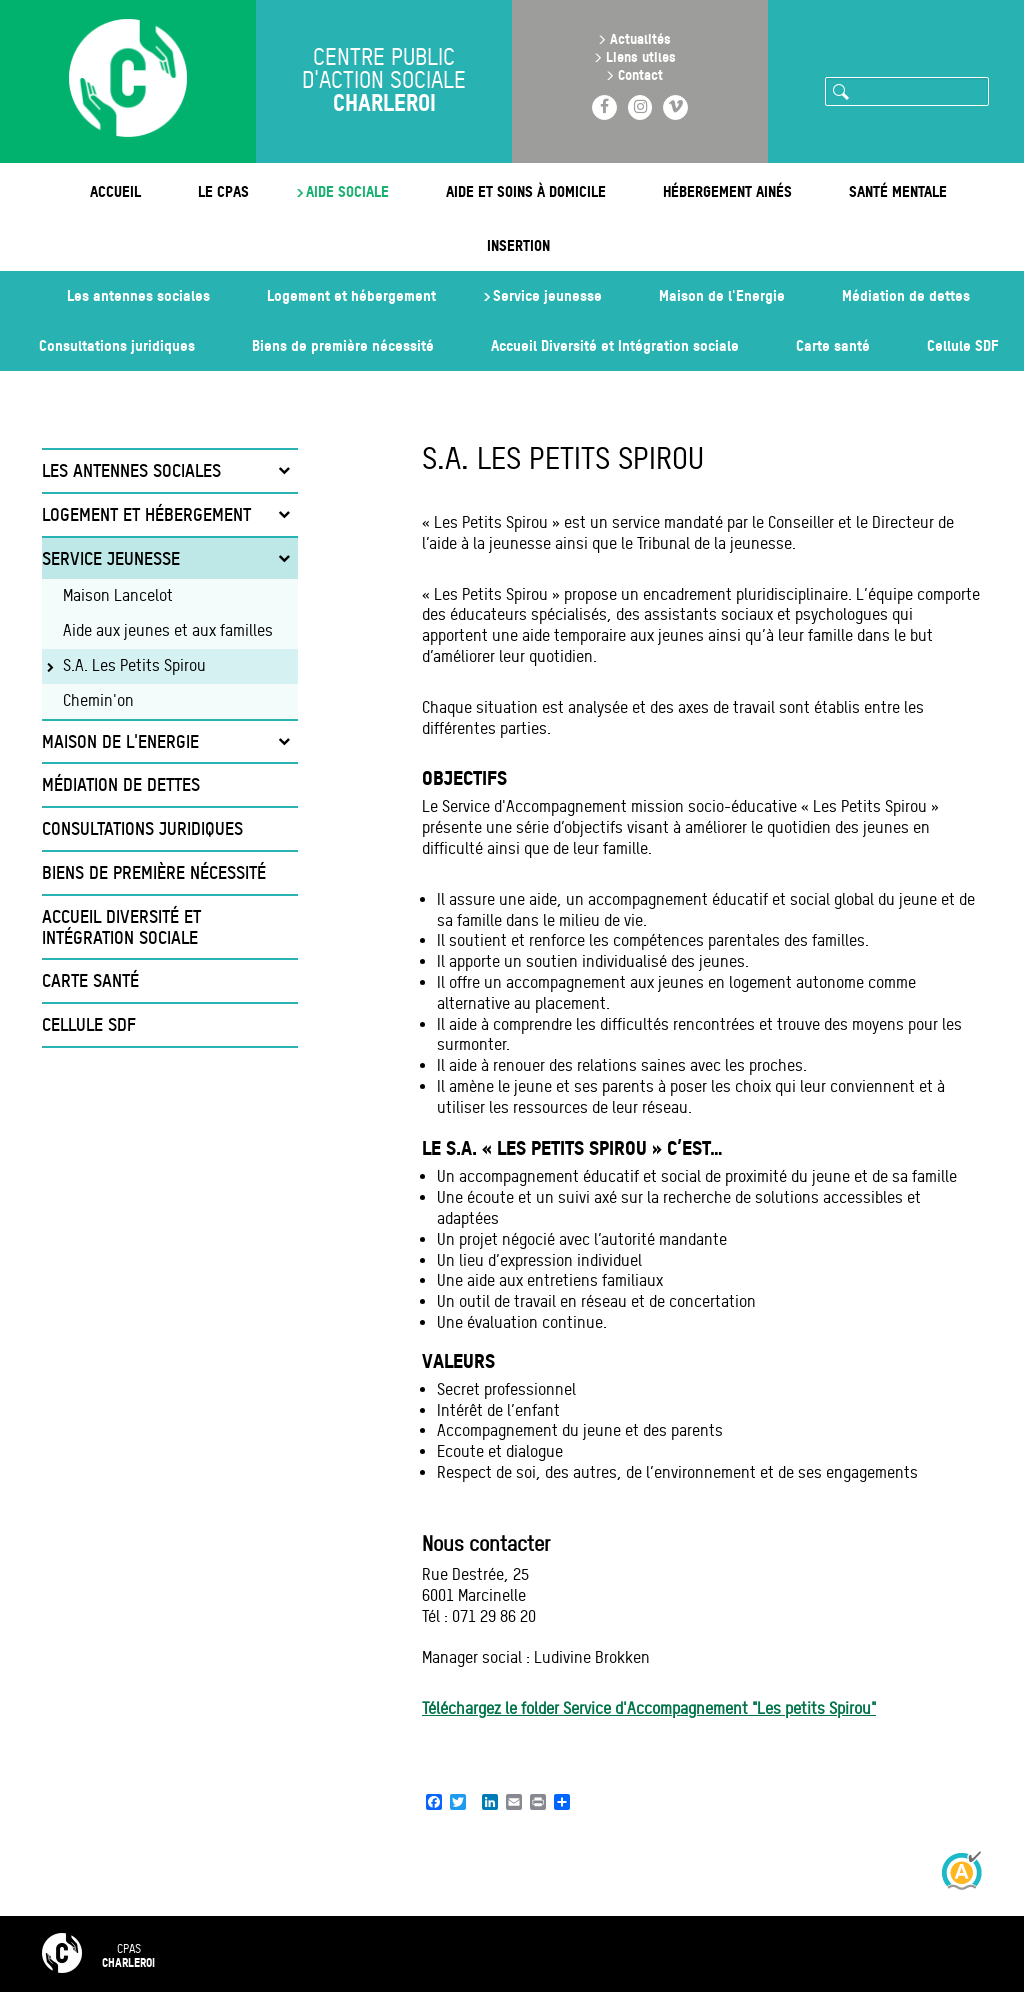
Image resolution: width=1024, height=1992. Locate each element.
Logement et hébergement (351, 295)
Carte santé (833, 345)
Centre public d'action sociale (384, 82)
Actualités (640, 38)
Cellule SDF (962, 345)
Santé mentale (898, 191)
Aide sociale (347, 191)
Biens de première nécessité (343, 345)
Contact (640, 74)
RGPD (680, 1953)
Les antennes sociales (138, 295)
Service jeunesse (547, 295)
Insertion (518, 245)
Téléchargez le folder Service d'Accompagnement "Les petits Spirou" (649, 1708)
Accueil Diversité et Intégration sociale (615, 345)
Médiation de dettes (906, 295)
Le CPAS (223, 191)
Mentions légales (562, 1953)
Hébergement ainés (727, 191)
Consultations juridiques (117, 345)
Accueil (115, 191)
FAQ (346, 1953)
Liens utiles (641, 56)
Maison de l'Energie (722, 295)
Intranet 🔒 (784, 1953)
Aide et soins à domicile (526, 191)
